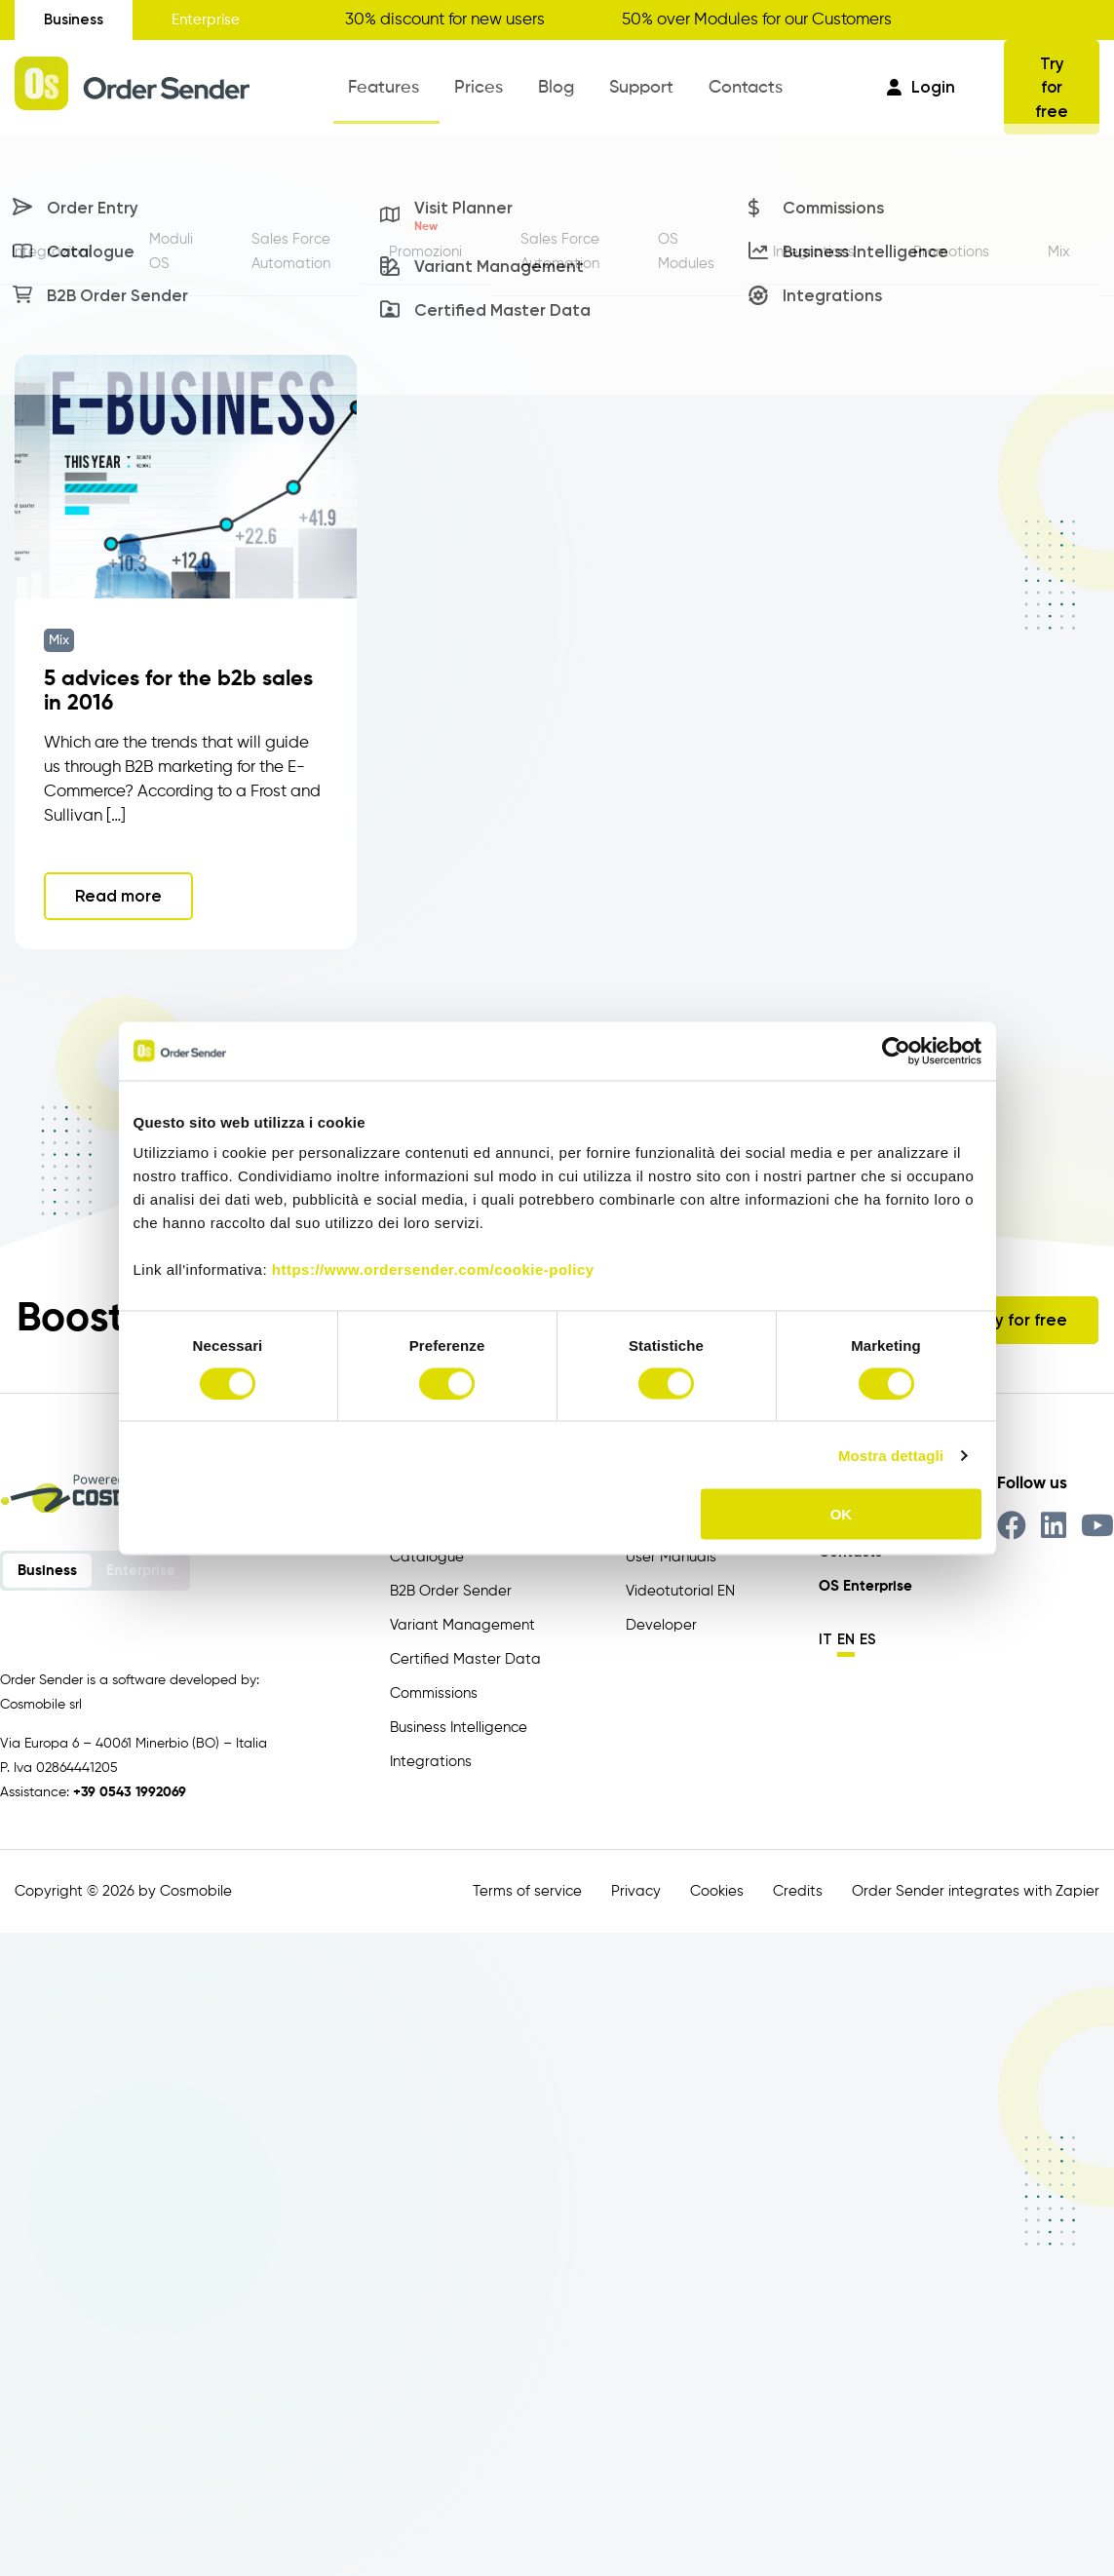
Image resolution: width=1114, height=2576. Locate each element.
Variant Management (462, 1621)
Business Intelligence (458, 1723)
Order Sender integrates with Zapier (975, 1887)
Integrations (431, 1757)
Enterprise (206, 20)
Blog (553, 92)
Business (73, 19)
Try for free (1052, 85)
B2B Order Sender (451, 1587)
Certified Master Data (465, 1655)
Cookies (717, 1887)
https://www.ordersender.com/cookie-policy (433, 1269)
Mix (59, 636)
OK (841, 1514)
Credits (798, 1887)
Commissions (434, 1689)
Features (408, 92)
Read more (118, 892)
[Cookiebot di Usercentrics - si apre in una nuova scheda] (896, 1050)
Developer (661, 1621)
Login (921, 85)
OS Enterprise (865, 1582)
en (846, 1635)
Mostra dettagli (890, 1454)
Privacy (636, 1887)
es (868, 1635)
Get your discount (1033, 19)
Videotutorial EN (680, 1587)
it (825, 1635)
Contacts (714, 92)
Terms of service (527, 1887)
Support (624, 92)
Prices (489, 92)
